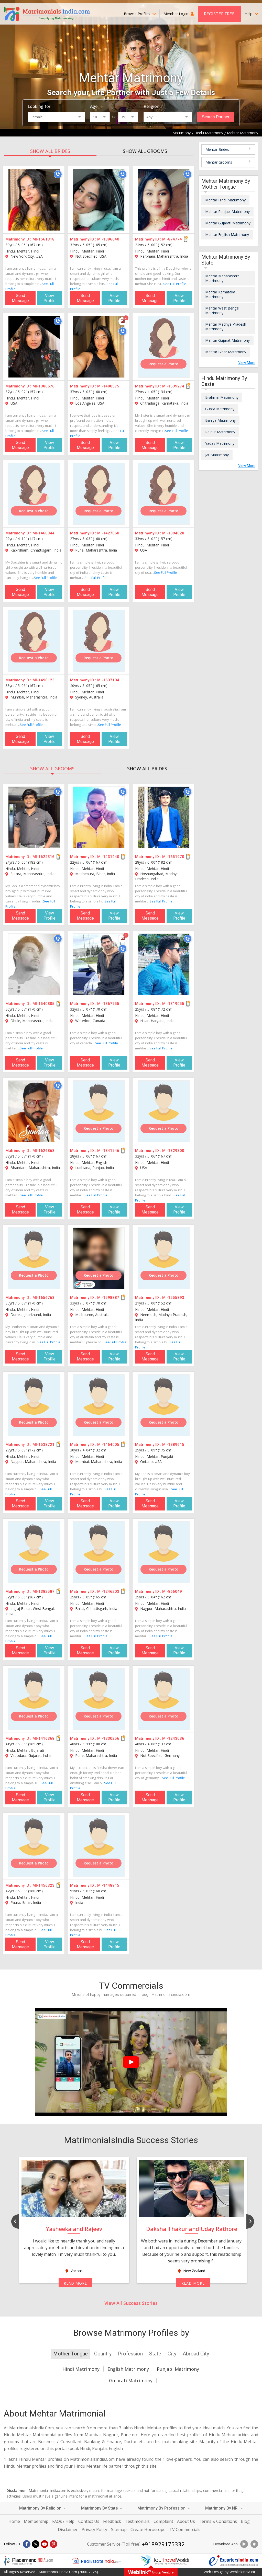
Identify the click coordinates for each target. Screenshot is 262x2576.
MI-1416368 (43, 1738)
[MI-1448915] (99, 1846)
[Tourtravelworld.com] (165, 2560)
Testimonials (137, 2521)
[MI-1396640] (98, 200)
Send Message (20, 298)
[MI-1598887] (99, 1258)
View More (246, 363)
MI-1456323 (43, 1885)
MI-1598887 (108, 1297)
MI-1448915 (108, 1885)
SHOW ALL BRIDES (50, 151)
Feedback (112, 2521)
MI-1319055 (173, 1003)
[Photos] (122, 321)
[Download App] (244, 2544)
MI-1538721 (43, 1444)
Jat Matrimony (217, 454)
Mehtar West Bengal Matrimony (222, 310)
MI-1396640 (108, 239)
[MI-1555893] (164, 1258)
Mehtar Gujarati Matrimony (227, 223)
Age (93, 106)
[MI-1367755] (98, 964)
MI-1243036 (173, 1738)
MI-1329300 (173, 1150)
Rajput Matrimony (220, 431)
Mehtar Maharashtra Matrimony (222, 278)
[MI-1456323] (34, 1846)
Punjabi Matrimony (178, 2369)
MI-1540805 (43, 1003)
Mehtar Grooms (218, 162)
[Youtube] (44, 2544)
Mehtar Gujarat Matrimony (227, 340)
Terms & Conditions (218, 2521)
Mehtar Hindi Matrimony (225, 200)
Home (14, 2521)
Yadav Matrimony (219, 443)
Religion (151, 106)
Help (251, 13)
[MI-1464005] (99, 1405)
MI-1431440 (108, 856)
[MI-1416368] (34, 1699)
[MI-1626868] (34, 1111)
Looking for (39, 106)
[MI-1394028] (164, 493)
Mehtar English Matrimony (227, 234)
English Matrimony (128, 2369)
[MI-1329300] (164, 1111)
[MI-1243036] (164, 1699)
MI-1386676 (43, 386)
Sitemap (119, 2529)
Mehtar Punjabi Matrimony (227, 211)
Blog (245, 2521)
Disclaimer (68, 2529)
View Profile (49, 298)
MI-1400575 (108, 386)
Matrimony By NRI (224, 2508)
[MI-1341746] (99, 1111)
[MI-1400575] (98, 347)
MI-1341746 (108, 1150)
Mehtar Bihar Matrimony (225, 351)
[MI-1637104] (99, 640)
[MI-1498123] (34, 640)
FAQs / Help (63, 2521)
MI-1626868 (43, 1150)
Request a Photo (163, 363)
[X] (35, 2544)
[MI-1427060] (99, 493)
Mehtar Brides (217, 149)
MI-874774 (172, 239)
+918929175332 (163, 2544)
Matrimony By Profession (163, 2508)
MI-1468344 (43, 533)
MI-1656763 (43, 1297)
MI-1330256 (108, 1738)
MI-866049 (172, 1591)
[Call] (58, 174)
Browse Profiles (140, 13)
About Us (186, 2521)
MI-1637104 (108, 680)
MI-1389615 (173, 1444)
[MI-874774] (163, 200)
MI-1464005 (108, 1444)
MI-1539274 (173, 386)
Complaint (163, 2521)
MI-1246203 (108, 1591)
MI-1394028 (173, 533)
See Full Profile (174, 283)
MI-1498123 (43, 680)
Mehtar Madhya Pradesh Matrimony (225, 326)
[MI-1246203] (99, 1552)
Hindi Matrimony (81, 2369)
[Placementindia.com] (28, 2560)
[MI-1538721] (34, 1405)
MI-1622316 (43, 856)
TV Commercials (184, 2529)
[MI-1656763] (34, 1258)
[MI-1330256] (99, 1699)
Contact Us (88, 2521)
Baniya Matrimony (220, 420)
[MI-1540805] (34, 964)
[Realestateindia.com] (96, 2560)
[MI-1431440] (98, 817)
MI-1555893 (173, 1297)
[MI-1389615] (164, 1405)
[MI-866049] (164, 1552)
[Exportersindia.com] (233, 2560)
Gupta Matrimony (219, 408)
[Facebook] (26, 2544)
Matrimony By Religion (42, 2508)
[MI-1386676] (34, 347)
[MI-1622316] (34, 817)
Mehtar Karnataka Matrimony (220, 294)
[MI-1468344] (34, 493)
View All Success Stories (131, 2303)
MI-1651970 (173, 856)
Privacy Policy (94, 2529)
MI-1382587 (43, 1591)
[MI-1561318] (34, 200)
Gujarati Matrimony (130, 2380)
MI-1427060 (108, 533)
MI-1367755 (108, 1003)
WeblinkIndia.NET (244, 2571)
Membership (36, 2521)
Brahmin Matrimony (221, 397)
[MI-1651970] (163, 817)
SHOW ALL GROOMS (145, 151)
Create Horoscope (148, 2529)
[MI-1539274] (164, 346)
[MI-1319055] (163, 964)
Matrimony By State (101, 2508)
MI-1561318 (43, 239)
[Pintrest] (53, 2544)
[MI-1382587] (34, 1552)
